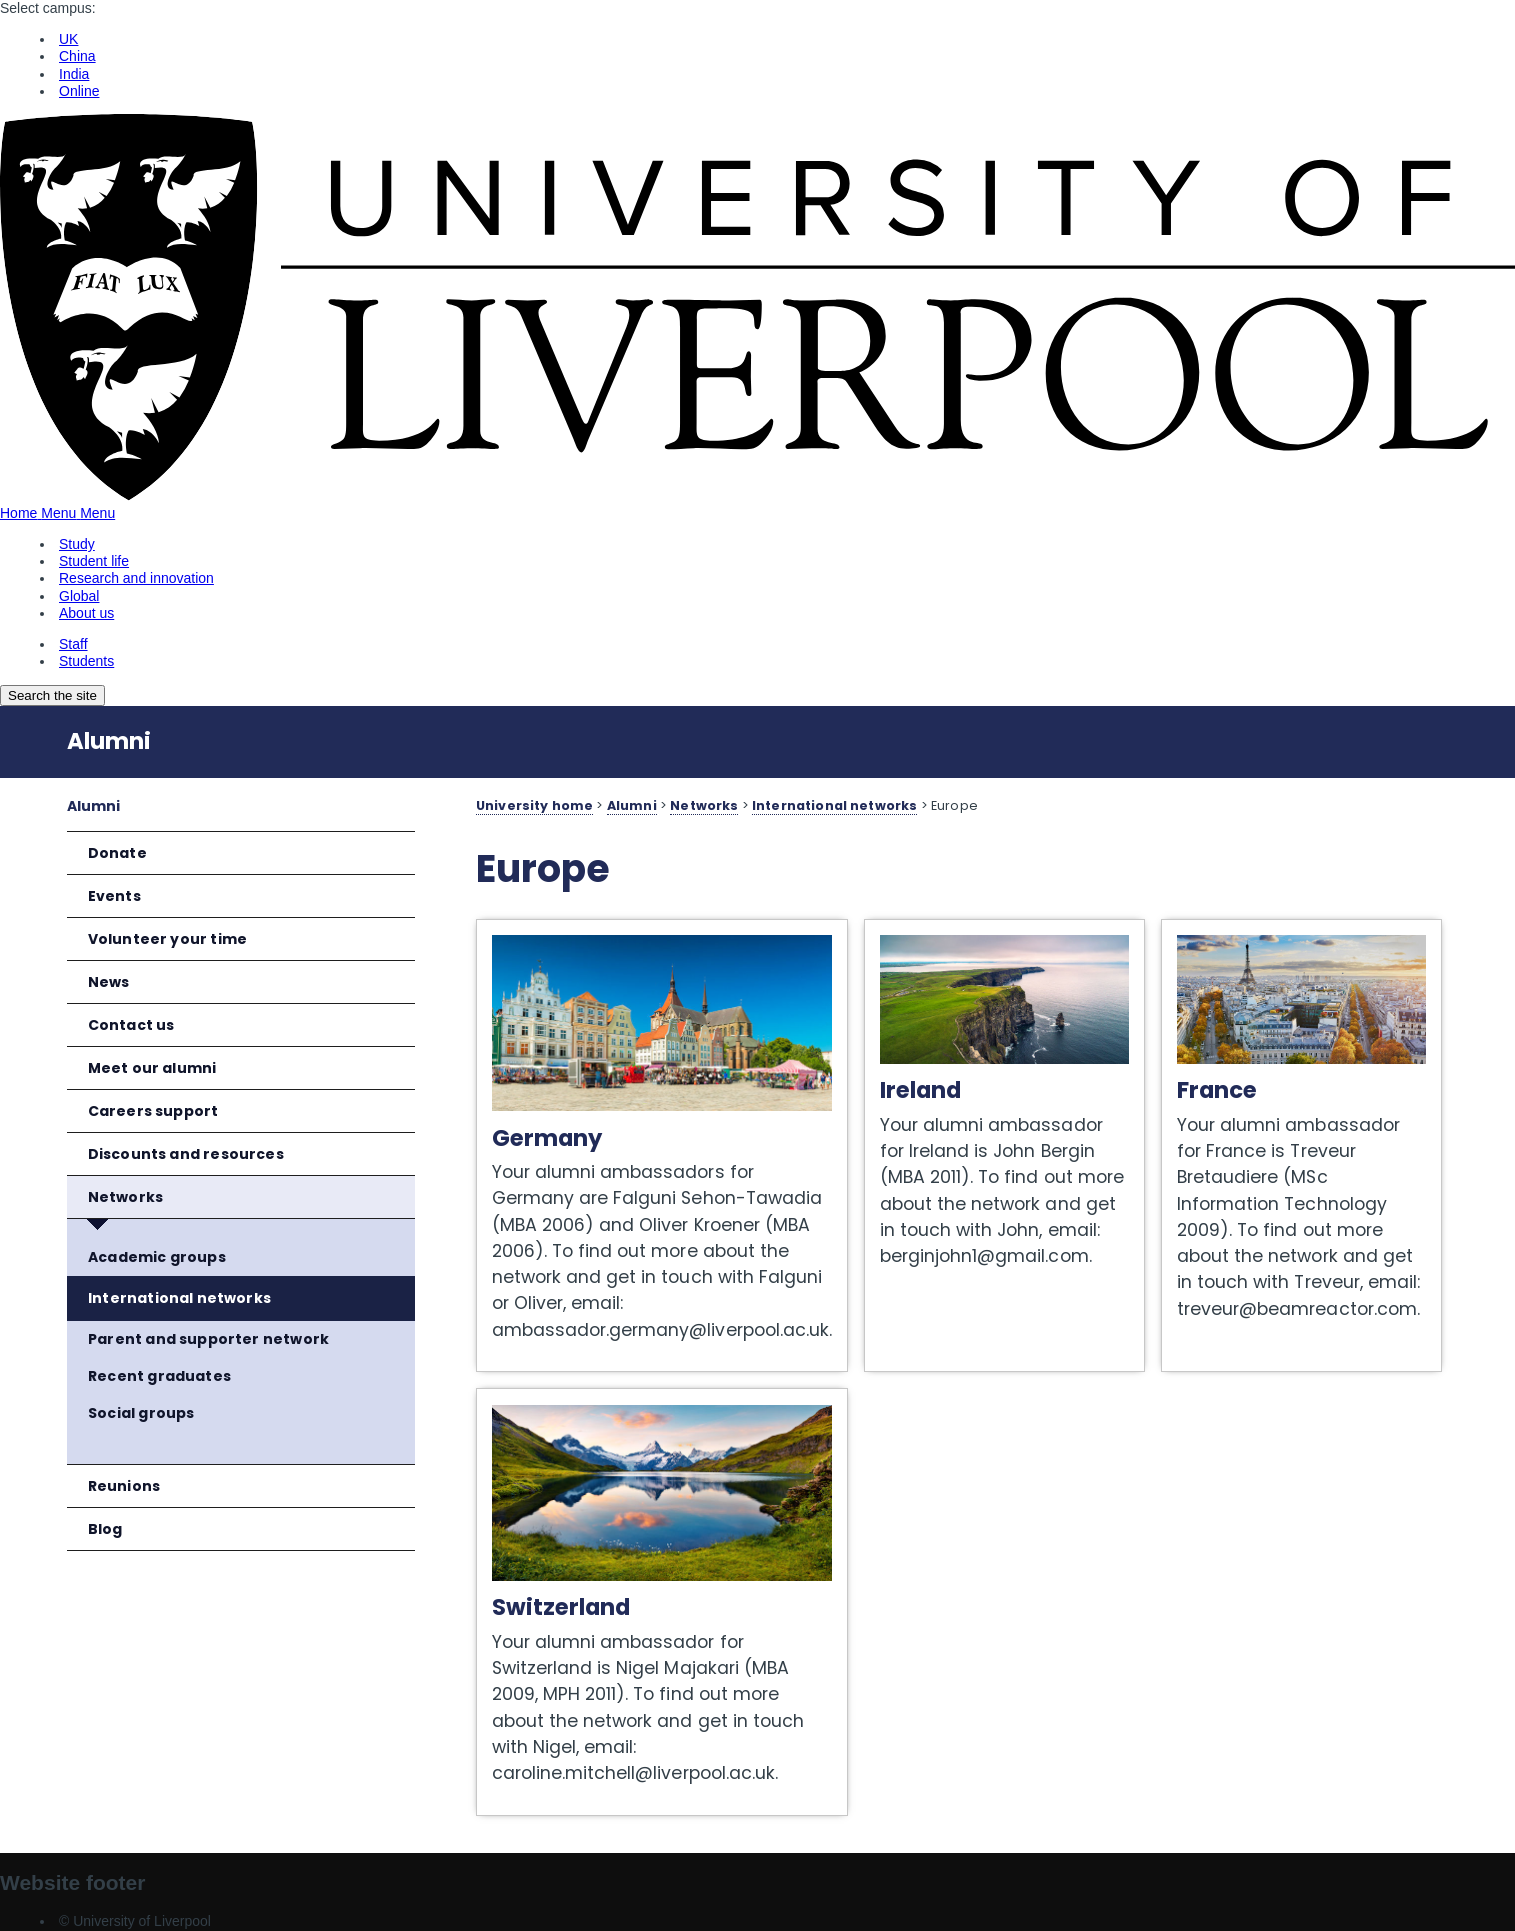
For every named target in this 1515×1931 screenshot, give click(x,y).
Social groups (141, 1413)
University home (534, 805)
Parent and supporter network (208, 1339)
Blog (105, 1529)
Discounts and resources (186, 1154)
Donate (117, 853)
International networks (179, 1298)
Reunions (124, 1486)
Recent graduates (159, 1376)
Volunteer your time (167, 939)
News (109, 982)
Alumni (109, 741)
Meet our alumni (152, 1068)
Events (114, 896)
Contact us (131, 1025)
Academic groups (157, 1257)
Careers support (153, 1111)
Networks (125, 1197)
